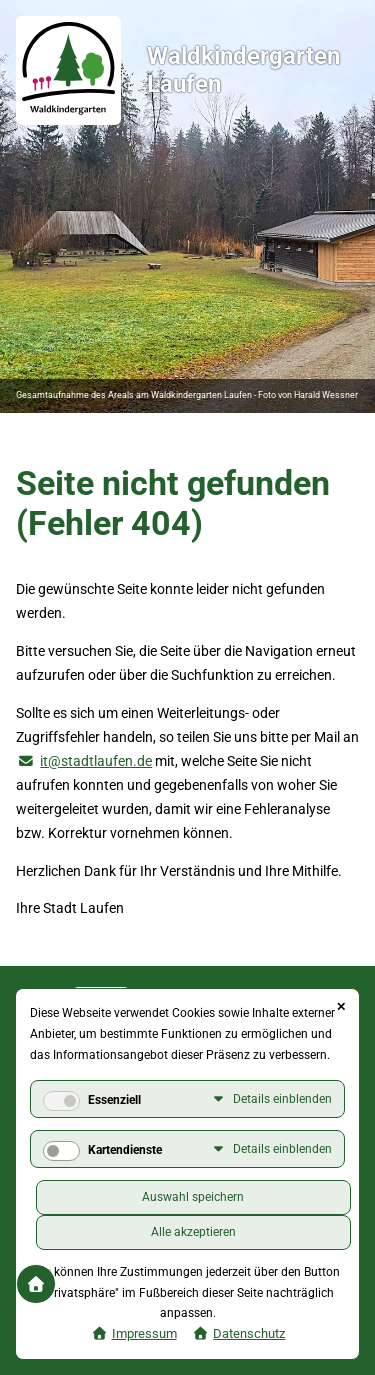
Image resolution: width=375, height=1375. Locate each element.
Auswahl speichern (193, 1197)
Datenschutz (249, 1333)
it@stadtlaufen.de (96, 761)
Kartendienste (125, 1150)
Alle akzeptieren (193, 1232)
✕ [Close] (341, 1007)
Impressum (144, 1333)
